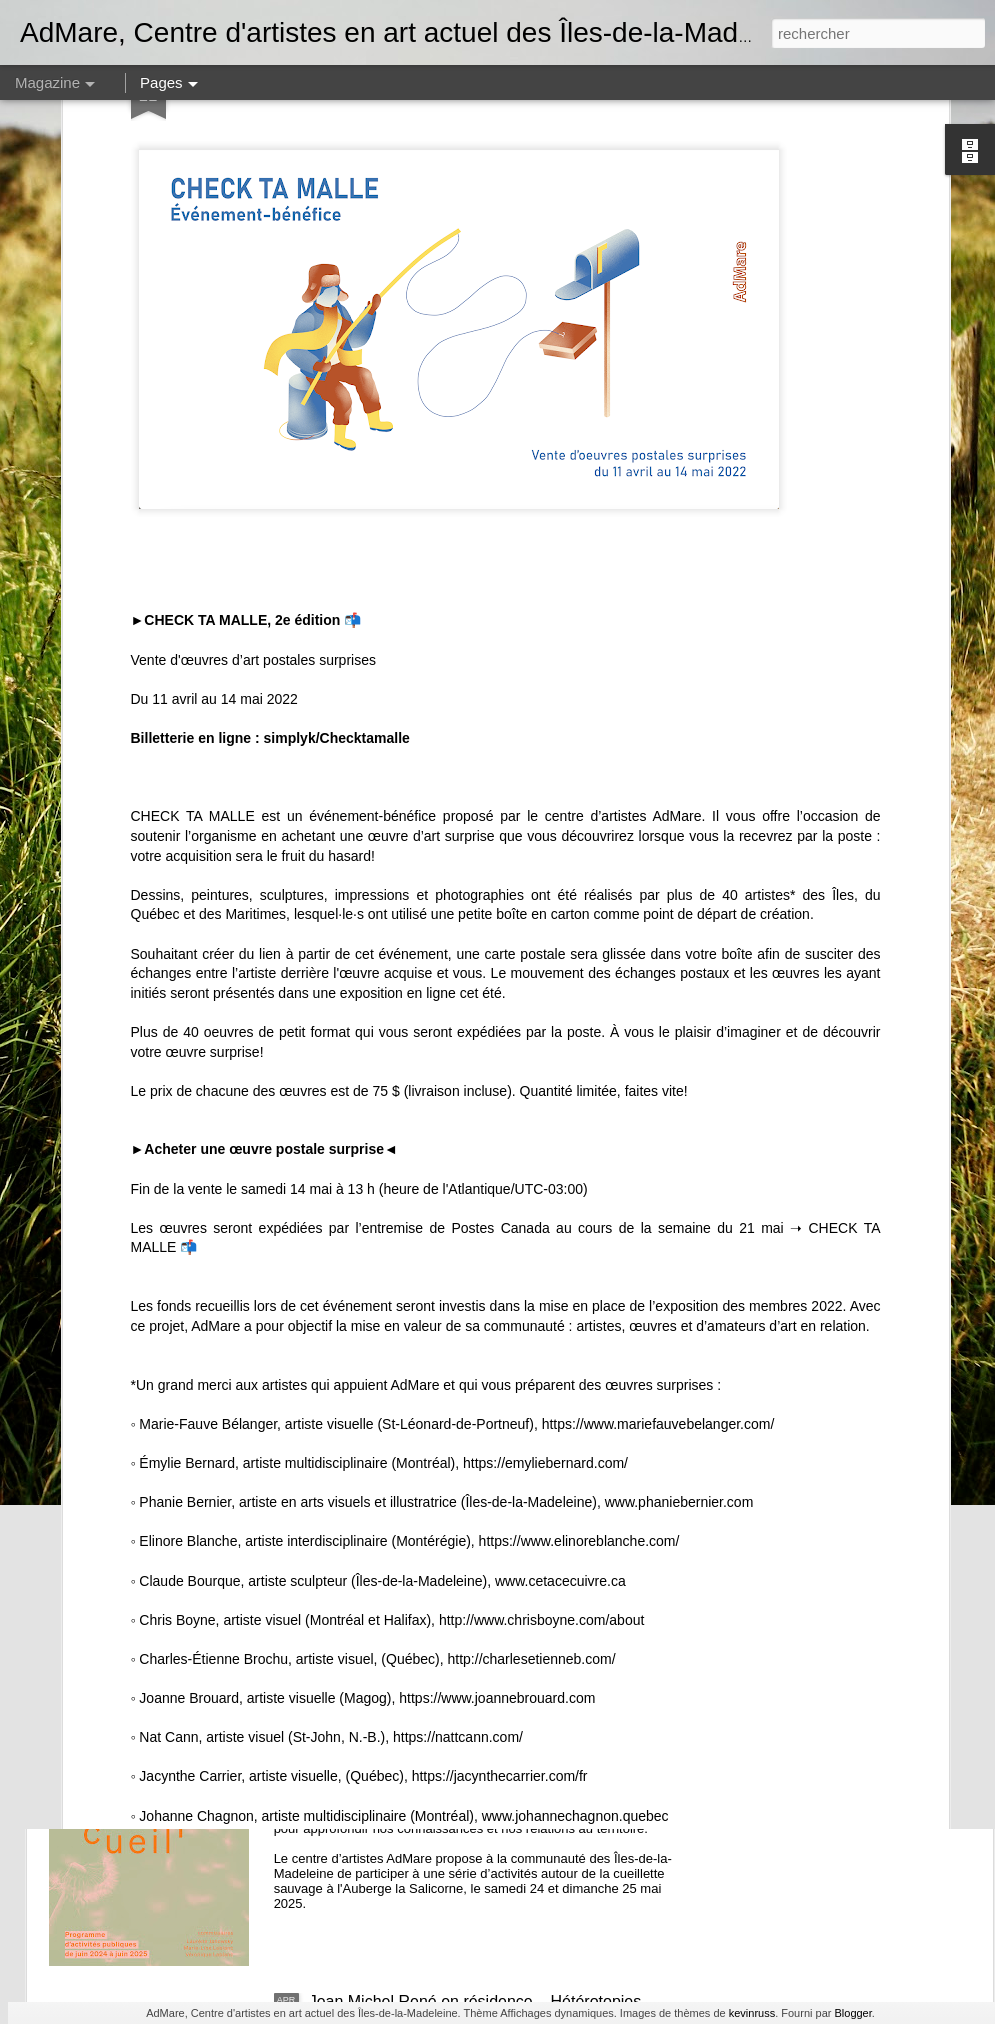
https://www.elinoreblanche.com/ (577, 1333)
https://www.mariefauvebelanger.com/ (656, 1215)
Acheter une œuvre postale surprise (264, 941)
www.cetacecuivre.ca (560, 1372)
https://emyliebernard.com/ (543, 1254)
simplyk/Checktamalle (337, 529)
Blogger (852, 2013)
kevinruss (752, 2013)
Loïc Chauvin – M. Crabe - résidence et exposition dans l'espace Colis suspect (486, 1556)
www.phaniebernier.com (679, 1294)
